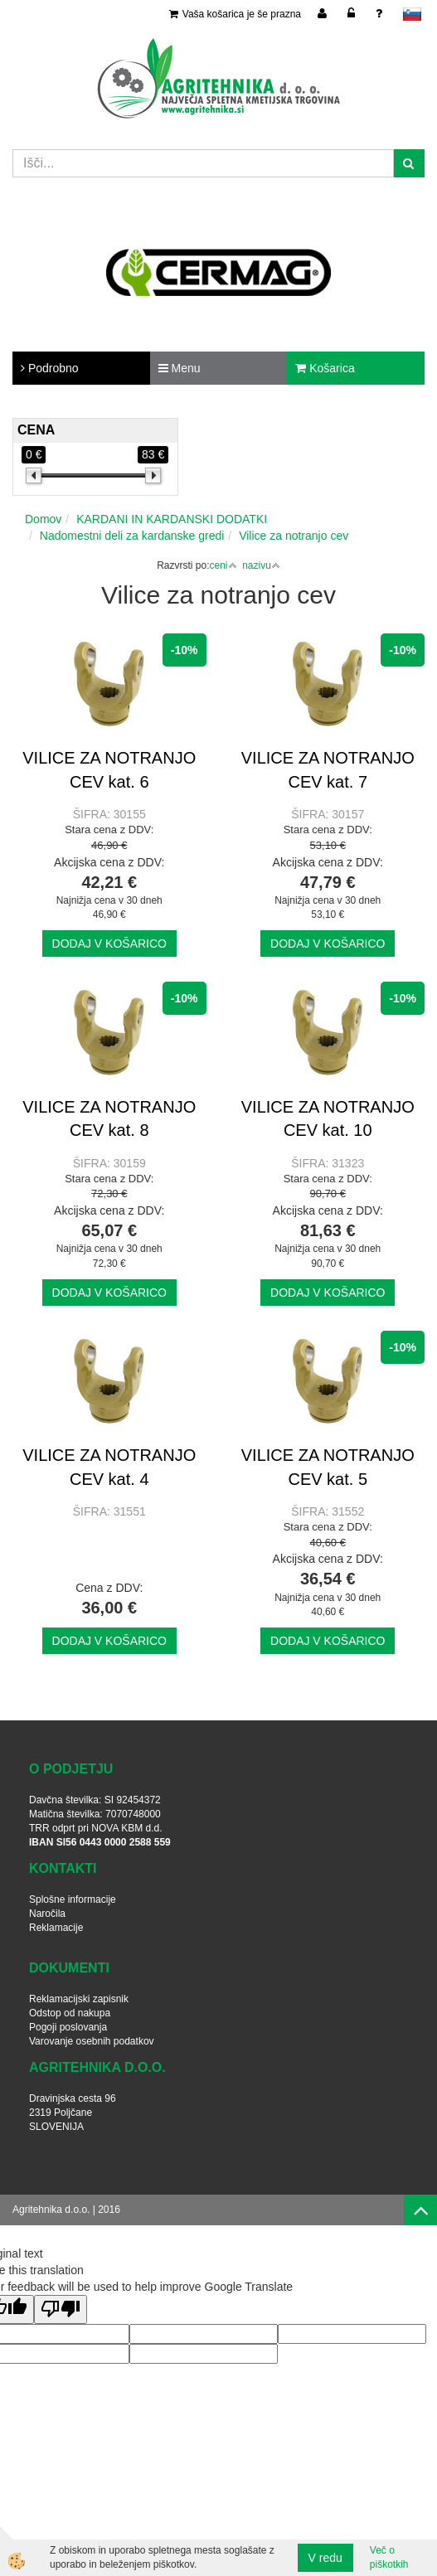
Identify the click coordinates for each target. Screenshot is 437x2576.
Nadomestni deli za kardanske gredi (132, 535)
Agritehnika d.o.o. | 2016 (66, 2209)
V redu (325, 2557)
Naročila (47, 1913)
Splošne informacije (72, 1899)
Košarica (324, 368)
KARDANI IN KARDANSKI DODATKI (171, 519)
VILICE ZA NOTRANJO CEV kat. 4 (109, 1467)
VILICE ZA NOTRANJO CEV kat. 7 (328, 770)
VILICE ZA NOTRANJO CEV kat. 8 (109, 1119)
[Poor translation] (60, 2309)
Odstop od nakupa (69, 2013)
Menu (179, 368)
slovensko (412, 14)
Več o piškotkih (389, 2557)
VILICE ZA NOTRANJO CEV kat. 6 (109, 770)
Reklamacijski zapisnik (79, 1999)
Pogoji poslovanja (68, 2027)
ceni (222, 565)
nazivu (261, 565)
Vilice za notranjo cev (293, 535)
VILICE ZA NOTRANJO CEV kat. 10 (328, 1119)
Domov (43, 519)
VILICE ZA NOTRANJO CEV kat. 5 (328, 1467)
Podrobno (50, 368)
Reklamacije (56, 1927)
